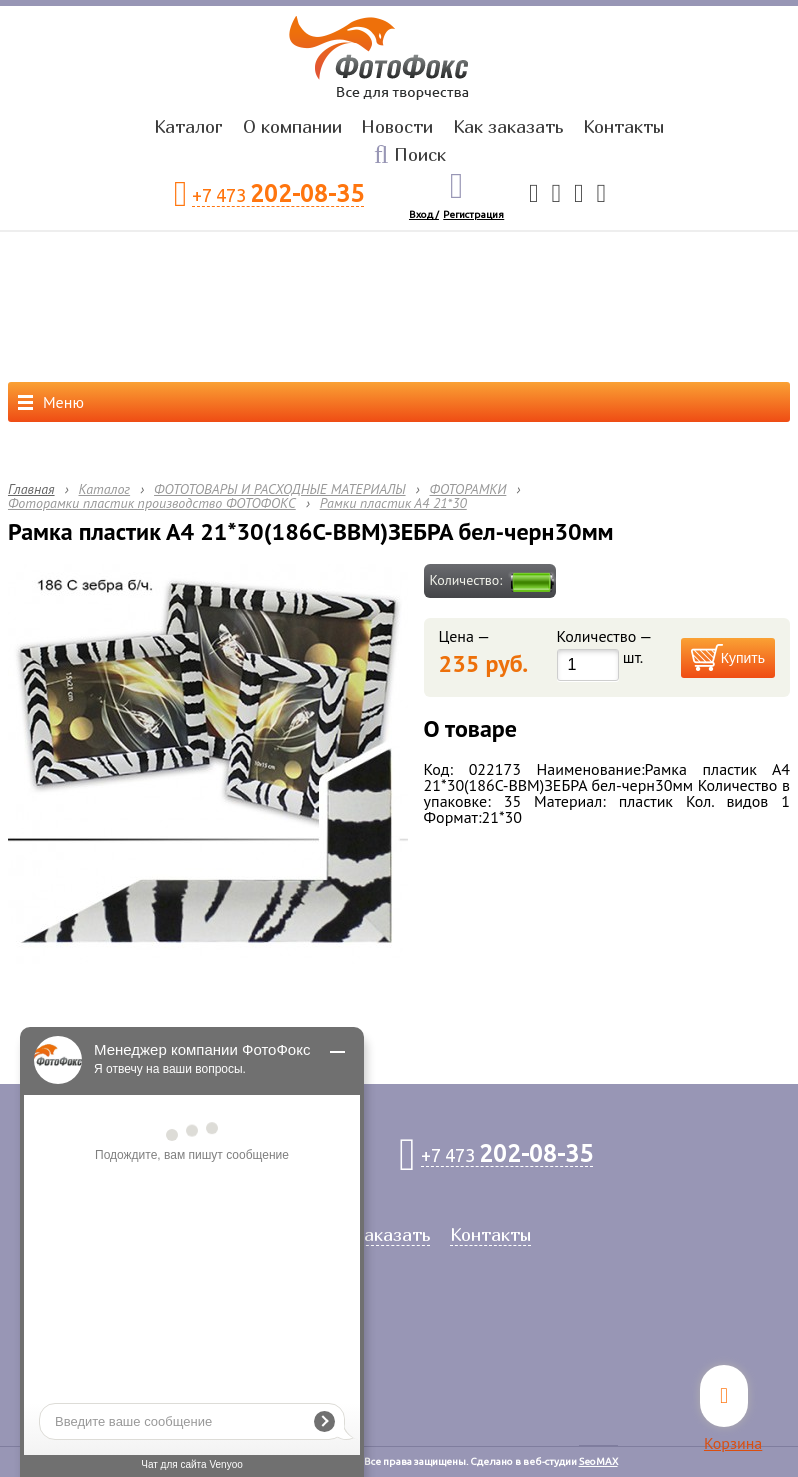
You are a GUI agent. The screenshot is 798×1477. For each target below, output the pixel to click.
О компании (292, 126)
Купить (743, 658)
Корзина (733, 1443)
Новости (397, 126)
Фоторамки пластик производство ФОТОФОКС (152, 503)
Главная (31, 489)
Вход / (424, 214)
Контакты (623, 126)
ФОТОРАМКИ (468, 489)
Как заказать (508, 126)
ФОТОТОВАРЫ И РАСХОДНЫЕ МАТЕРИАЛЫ (280, 489)
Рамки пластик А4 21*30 (393, 503)
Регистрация (473, 214)
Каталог (188, 126)
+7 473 (278, 194)
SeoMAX (598, 1461)
